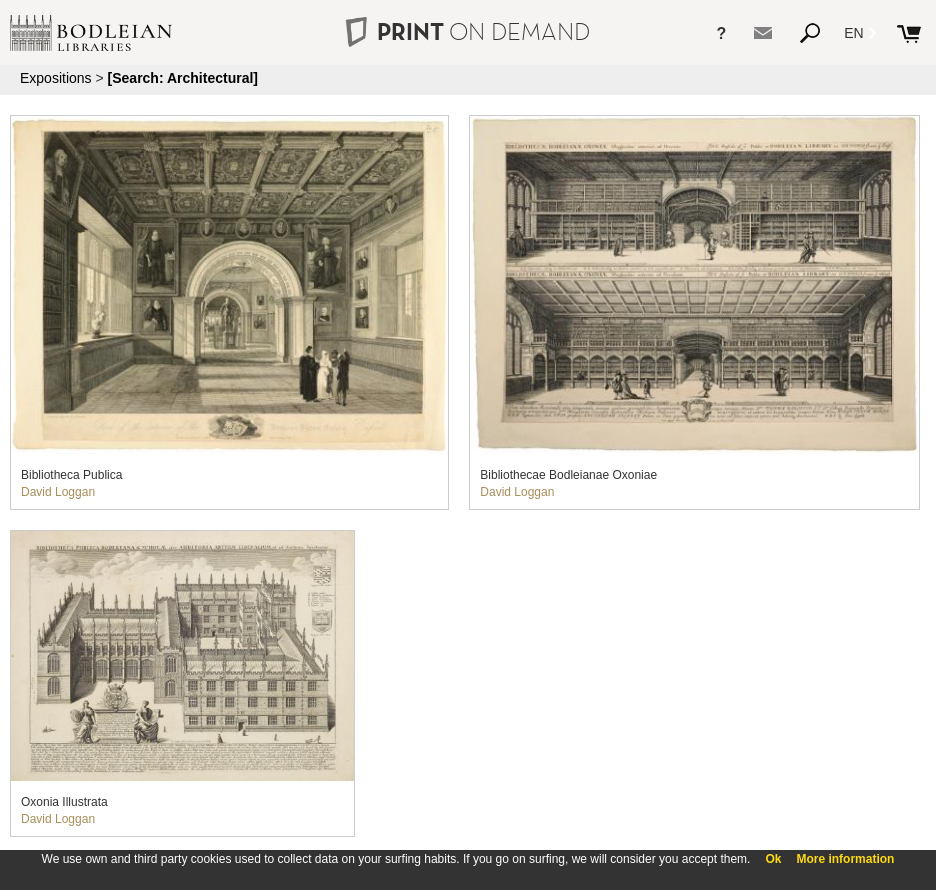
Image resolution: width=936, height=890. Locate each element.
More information (845, 859)
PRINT (468, 31)
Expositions (56, 78)
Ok (773, 859)
